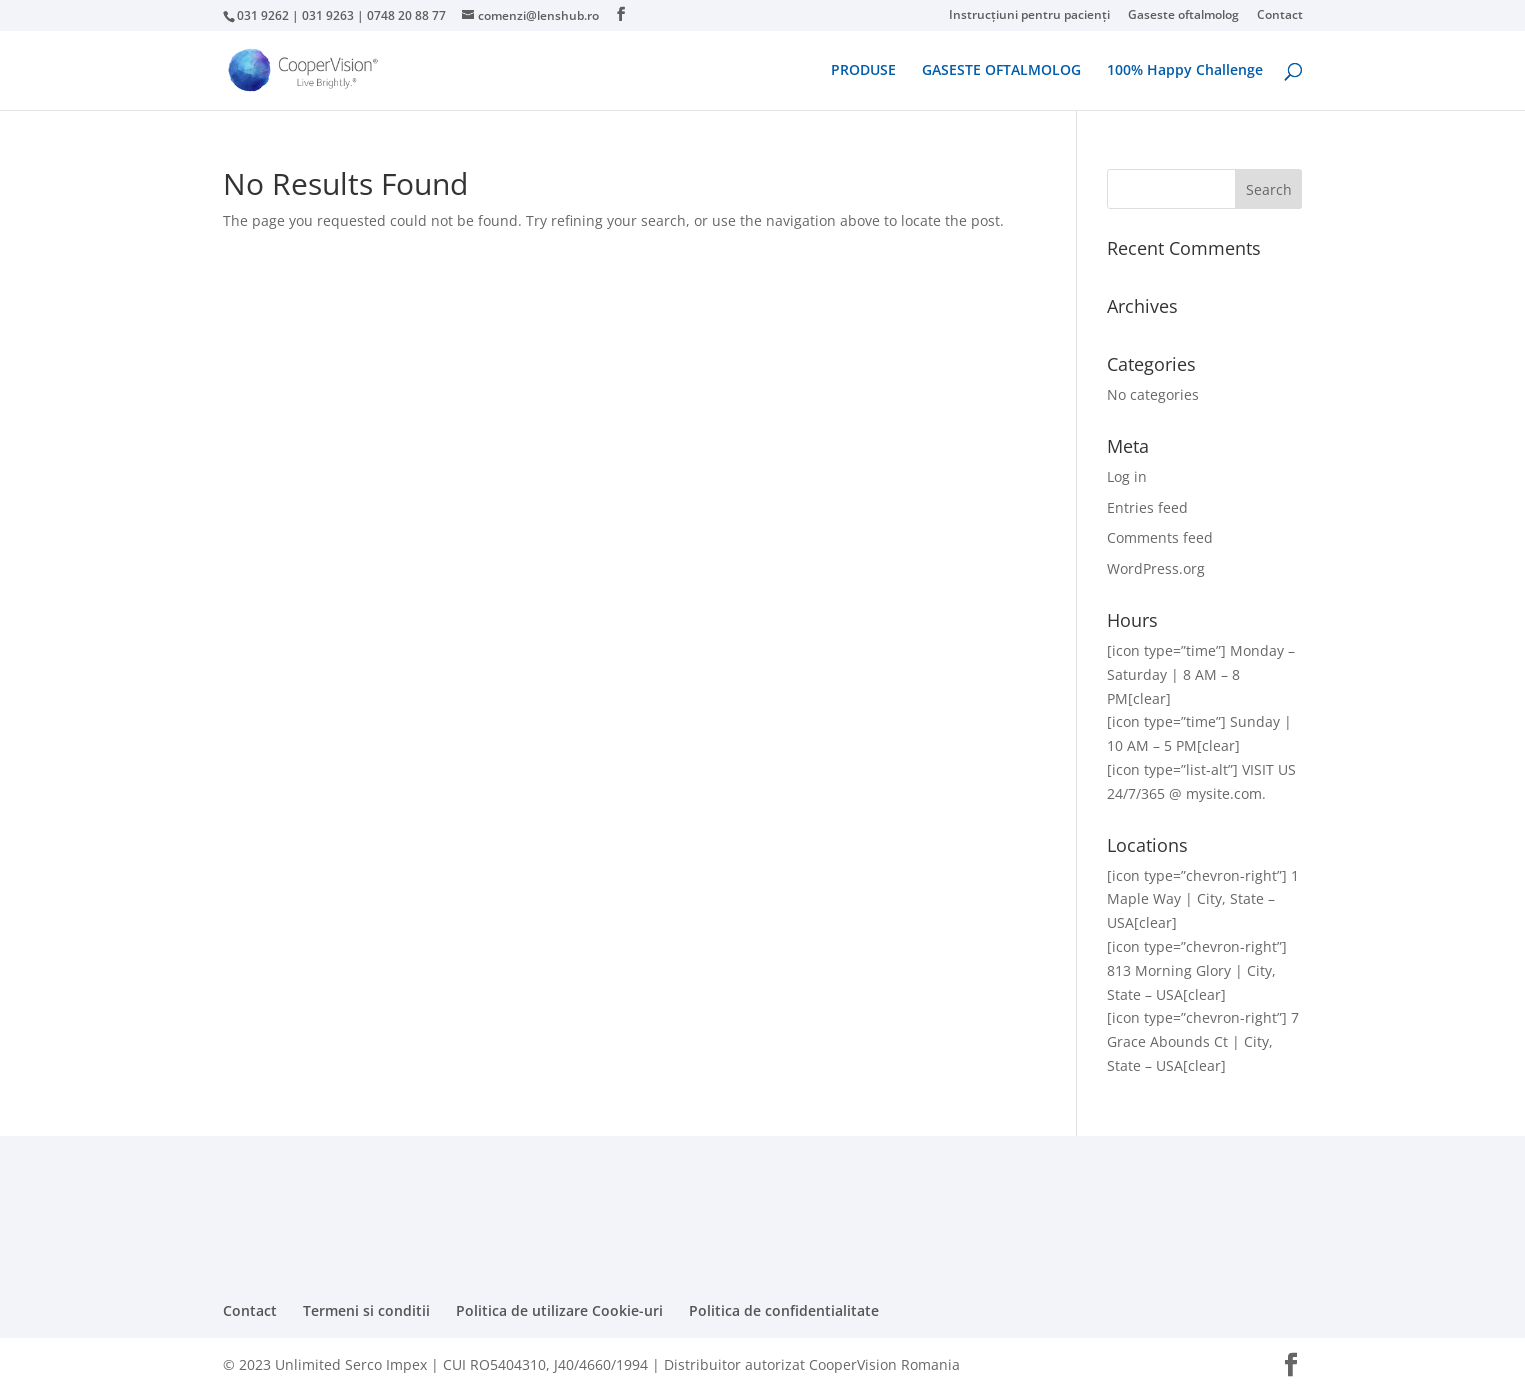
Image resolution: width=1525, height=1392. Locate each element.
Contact (1280, 16)
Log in (1127, 476)
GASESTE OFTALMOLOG (1001, 71)
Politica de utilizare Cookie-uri (559, 1310)
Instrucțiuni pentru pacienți (1029, 16)
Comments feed (1160, 537)
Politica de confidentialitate (784, 1310)
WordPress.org (1156, 568)
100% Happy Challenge (1185, 71)
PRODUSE (863, 71)
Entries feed (1147, 507)
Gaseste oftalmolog (1183, 16)
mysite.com (1224, 793)
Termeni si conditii (366, 1310)
